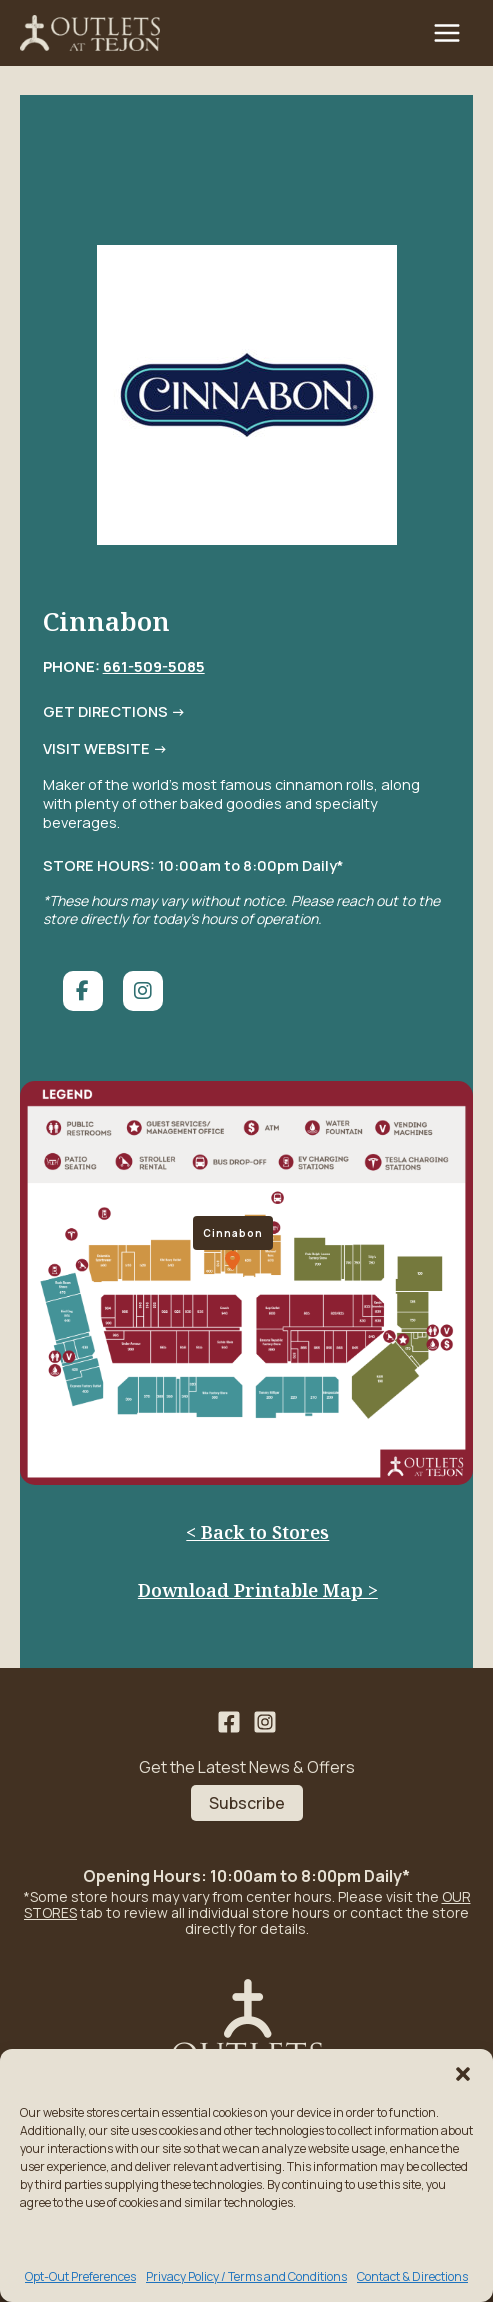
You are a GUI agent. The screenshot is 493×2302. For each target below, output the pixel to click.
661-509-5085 (154, 666)
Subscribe (247, 1803)
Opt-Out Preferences (80, 2276)
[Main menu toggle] (447, 33)
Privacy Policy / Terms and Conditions (246, 2276)
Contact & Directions (412, 2276)
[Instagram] (265, 1722)
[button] (463, 2074)
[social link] (83, 991)
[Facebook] (229, 1722)
